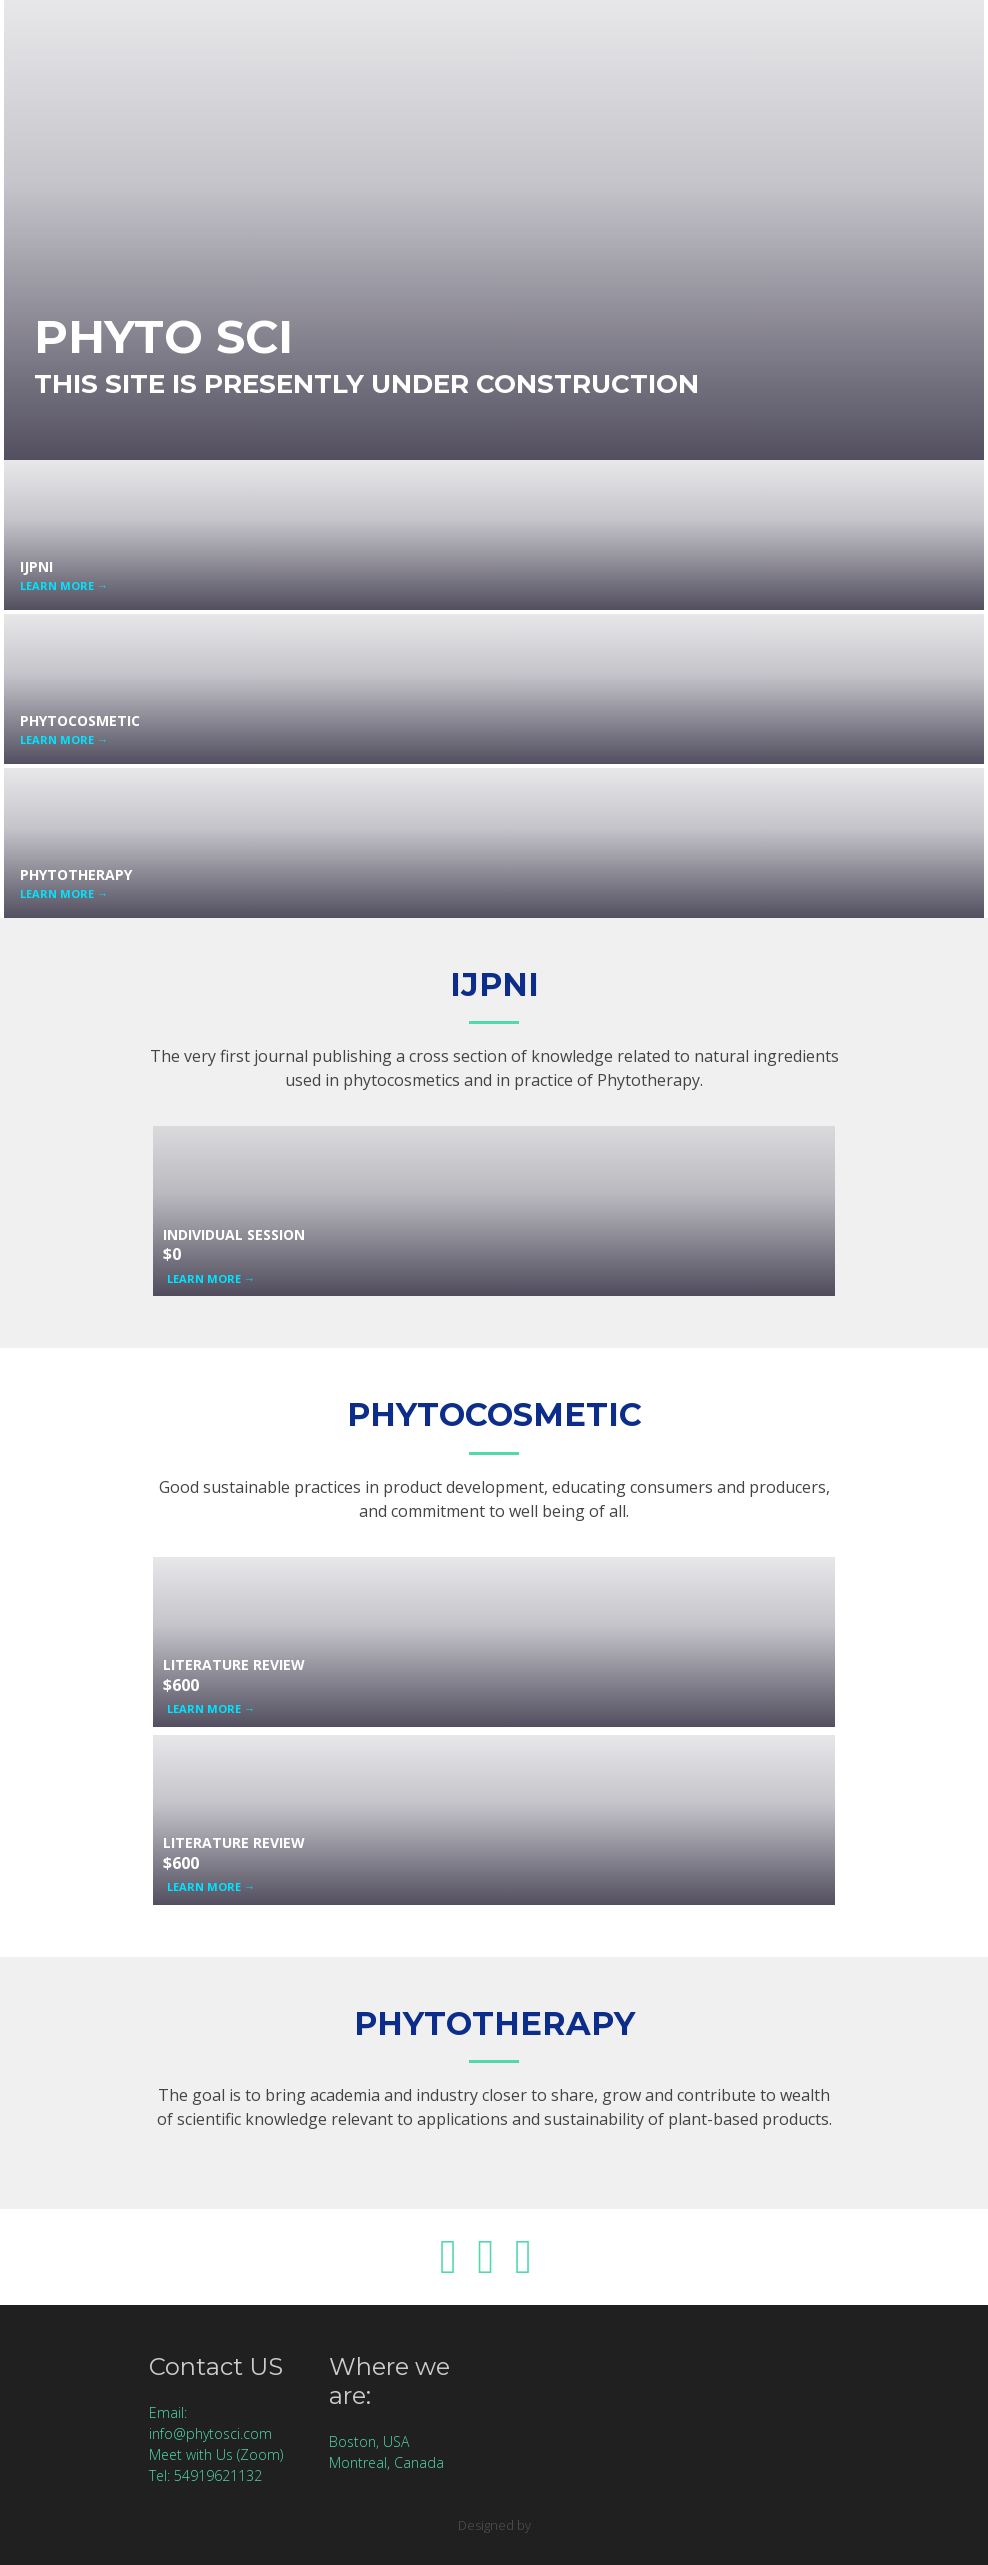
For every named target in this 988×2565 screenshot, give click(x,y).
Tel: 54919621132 (205, 2475)
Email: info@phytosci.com (210, 2423)
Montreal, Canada (386, 2462)
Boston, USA (369, 2441)
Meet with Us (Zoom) (216, 2454)
